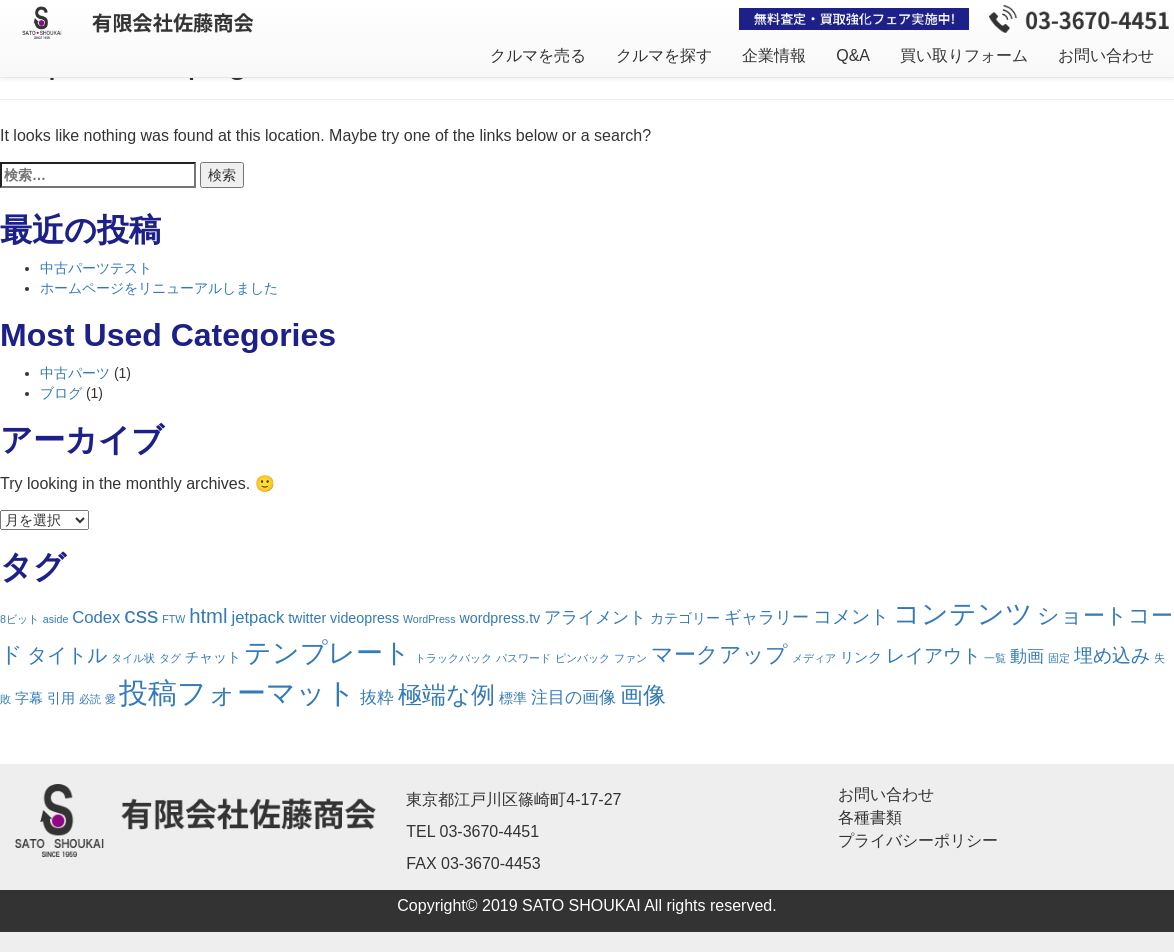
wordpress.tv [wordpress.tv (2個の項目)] (499, 618)
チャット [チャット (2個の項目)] (213, 657)
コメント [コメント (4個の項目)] (851, 616)
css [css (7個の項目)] (141, 615)
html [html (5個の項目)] (208, 616)
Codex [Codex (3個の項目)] (96, 617)
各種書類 (870, 817)
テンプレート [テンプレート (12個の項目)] (327, 653)
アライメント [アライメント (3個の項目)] (595, 617)
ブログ (61, 393)
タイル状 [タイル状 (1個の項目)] (133, 658)
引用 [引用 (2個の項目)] (61, 698)
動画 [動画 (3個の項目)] (1027, 656)
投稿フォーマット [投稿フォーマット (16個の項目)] (237, 692)
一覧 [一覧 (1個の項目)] (995, 658)
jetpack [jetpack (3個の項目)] (257, 617)
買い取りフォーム (964, 55)
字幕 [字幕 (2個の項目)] (29, 698)
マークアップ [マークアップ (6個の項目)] (719, 654)
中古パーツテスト (96, 268)
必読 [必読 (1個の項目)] (90, 699)
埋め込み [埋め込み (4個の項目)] (1112, 655)
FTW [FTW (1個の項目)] (173, 619)
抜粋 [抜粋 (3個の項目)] (377, 697)
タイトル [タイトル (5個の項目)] (67, 655)
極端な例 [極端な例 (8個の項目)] (446, 695)
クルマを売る (538, 55)
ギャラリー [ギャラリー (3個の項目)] (766, 617)
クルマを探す (664, 55)
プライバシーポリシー (918, 840)
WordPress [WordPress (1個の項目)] (429, 619)
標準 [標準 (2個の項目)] (513, 698)
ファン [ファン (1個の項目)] (630, 658)
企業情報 (774, 55)
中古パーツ (75, 373)
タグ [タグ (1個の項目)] (170, 658)
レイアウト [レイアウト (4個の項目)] (933, 655)
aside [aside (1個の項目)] (55, 619)
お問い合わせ (1106, 55)
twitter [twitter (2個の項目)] (307, 618)
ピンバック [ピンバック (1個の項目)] (582, 658)
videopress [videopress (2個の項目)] (364, 618)
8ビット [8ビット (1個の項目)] (19, 619)
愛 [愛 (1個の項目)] (110, 699)
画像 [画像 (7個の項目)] (643, 695)
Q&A (853, 55)
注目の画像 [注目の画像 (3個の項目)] (573, 697)
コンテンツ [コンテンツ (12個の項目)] (963, 614)
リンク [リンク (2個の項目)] (861, 657)
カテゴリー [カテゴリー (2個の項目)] (685, 618)
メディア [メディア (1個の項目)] (814, 658)
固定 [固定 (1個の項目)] (1059, 658)
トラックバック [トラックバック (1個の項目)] (453, 658)
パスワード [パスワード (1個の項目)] (523, 658)
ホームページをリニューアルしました (159, 288)
